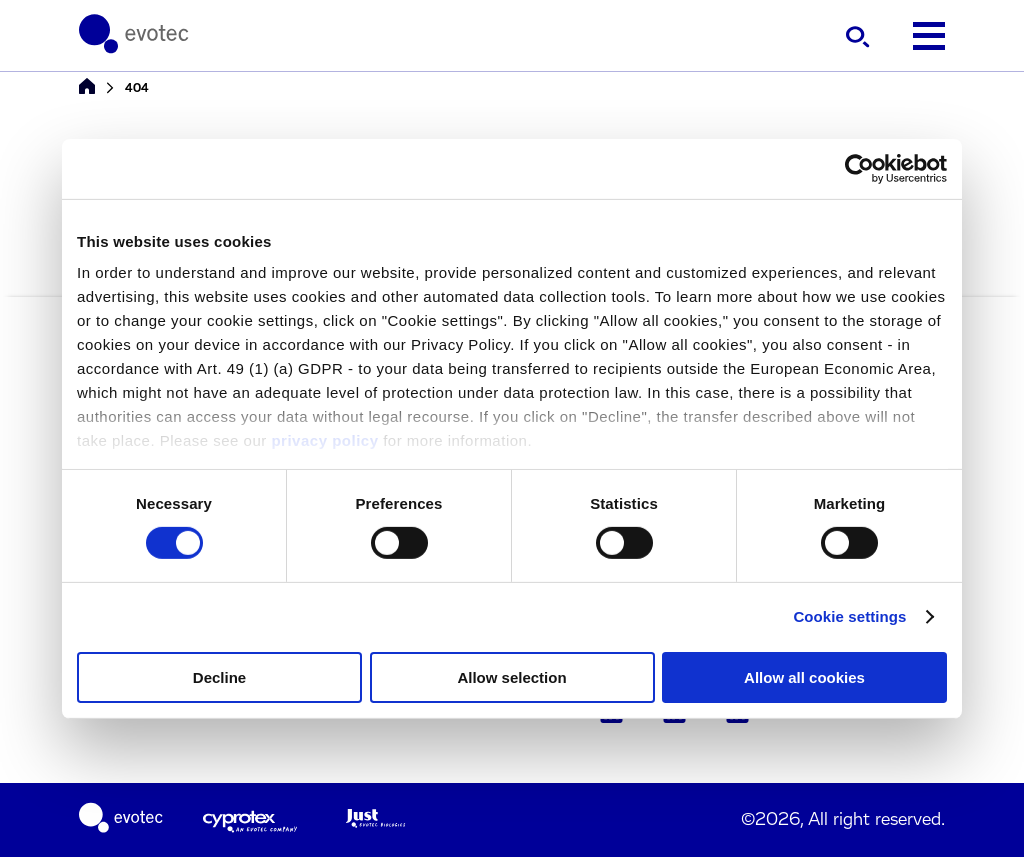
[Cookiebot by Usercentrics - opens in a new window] (859, 168)
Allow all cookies (804, 677)
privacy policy (324, 440)
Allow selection (511, 677)
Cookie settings (849, 616)
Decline (219, 677)
